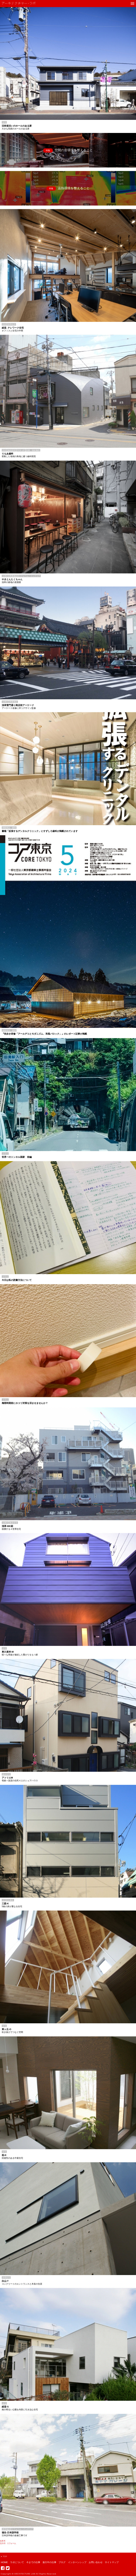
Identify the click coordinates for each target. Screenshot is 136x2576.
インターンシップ (77, 2562)
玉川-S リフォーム (8, 2543)
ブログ (62, 2562)
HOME (4, 2562)
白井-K (2, 2541)
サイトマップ (112, 2562)
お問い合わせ (96, 2562)
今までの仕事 (33, 2562)
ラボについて (17, 2562)
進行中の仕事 (49, 2562)
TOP (4, 2556)
